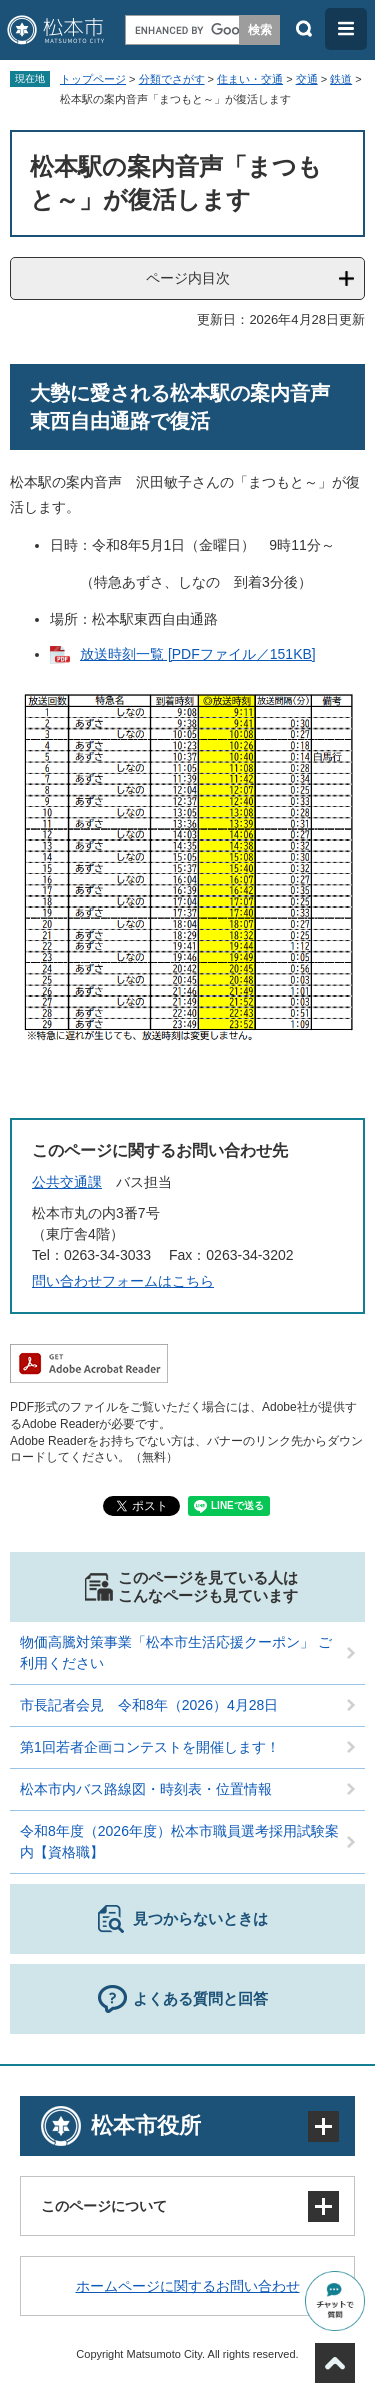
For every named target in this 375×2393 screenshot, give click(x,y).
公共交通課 (67, 1182)
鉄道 (341, 79)
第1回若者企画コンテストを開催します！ (150, 1747)
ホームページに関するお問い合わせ (188, 2286)
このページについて (104, 2206)
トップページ (93, 79)
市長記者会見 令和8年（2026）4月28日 (149, 1705)
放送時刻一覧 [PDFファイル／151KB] (198, 654)
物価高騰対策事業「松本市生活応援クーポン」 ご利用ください (176, 1652)
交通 (307, 79)
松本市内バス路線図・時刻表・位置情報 (146, 1789)
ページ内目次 (188, 278)
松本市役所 (146, 2125)
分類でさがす (172, 79)
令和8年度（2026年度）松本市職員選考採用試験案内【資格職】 (179, 1841)
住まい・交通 (250, 79)
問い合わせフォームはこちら (123, 1281)
